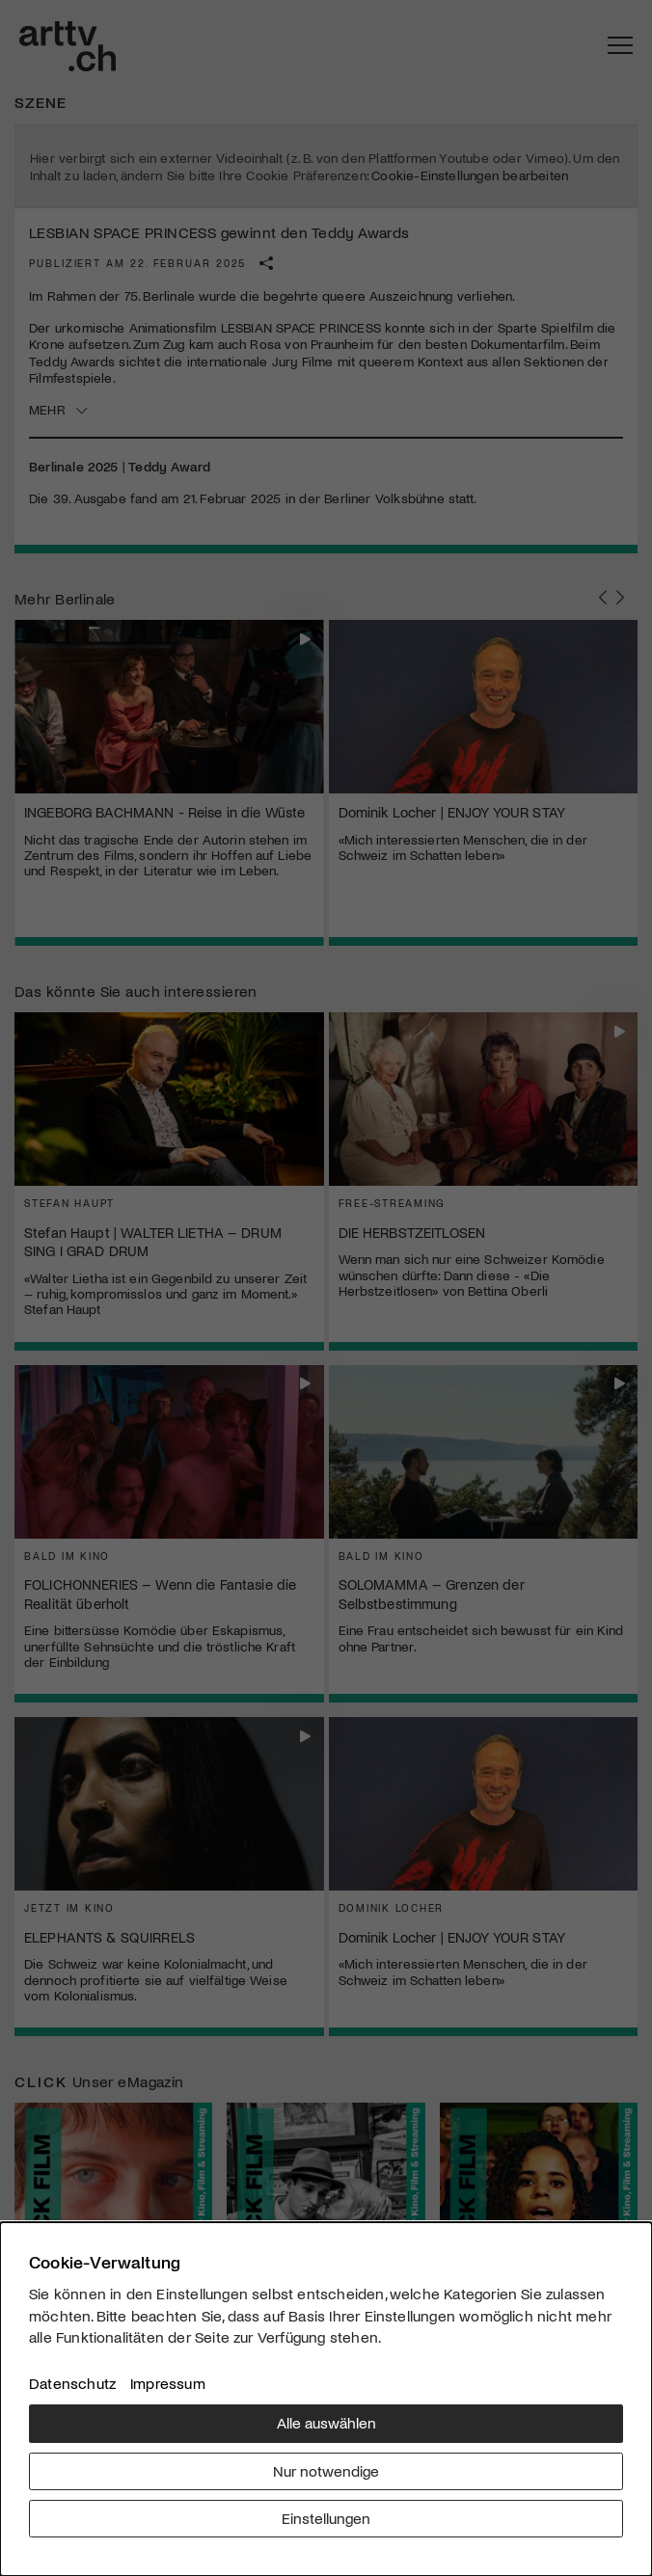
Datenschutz (72, 2383)
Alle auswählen (326, 2422)
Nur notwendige (326, 2470)
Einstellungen (326, 2518)
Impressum (167, 2383)
